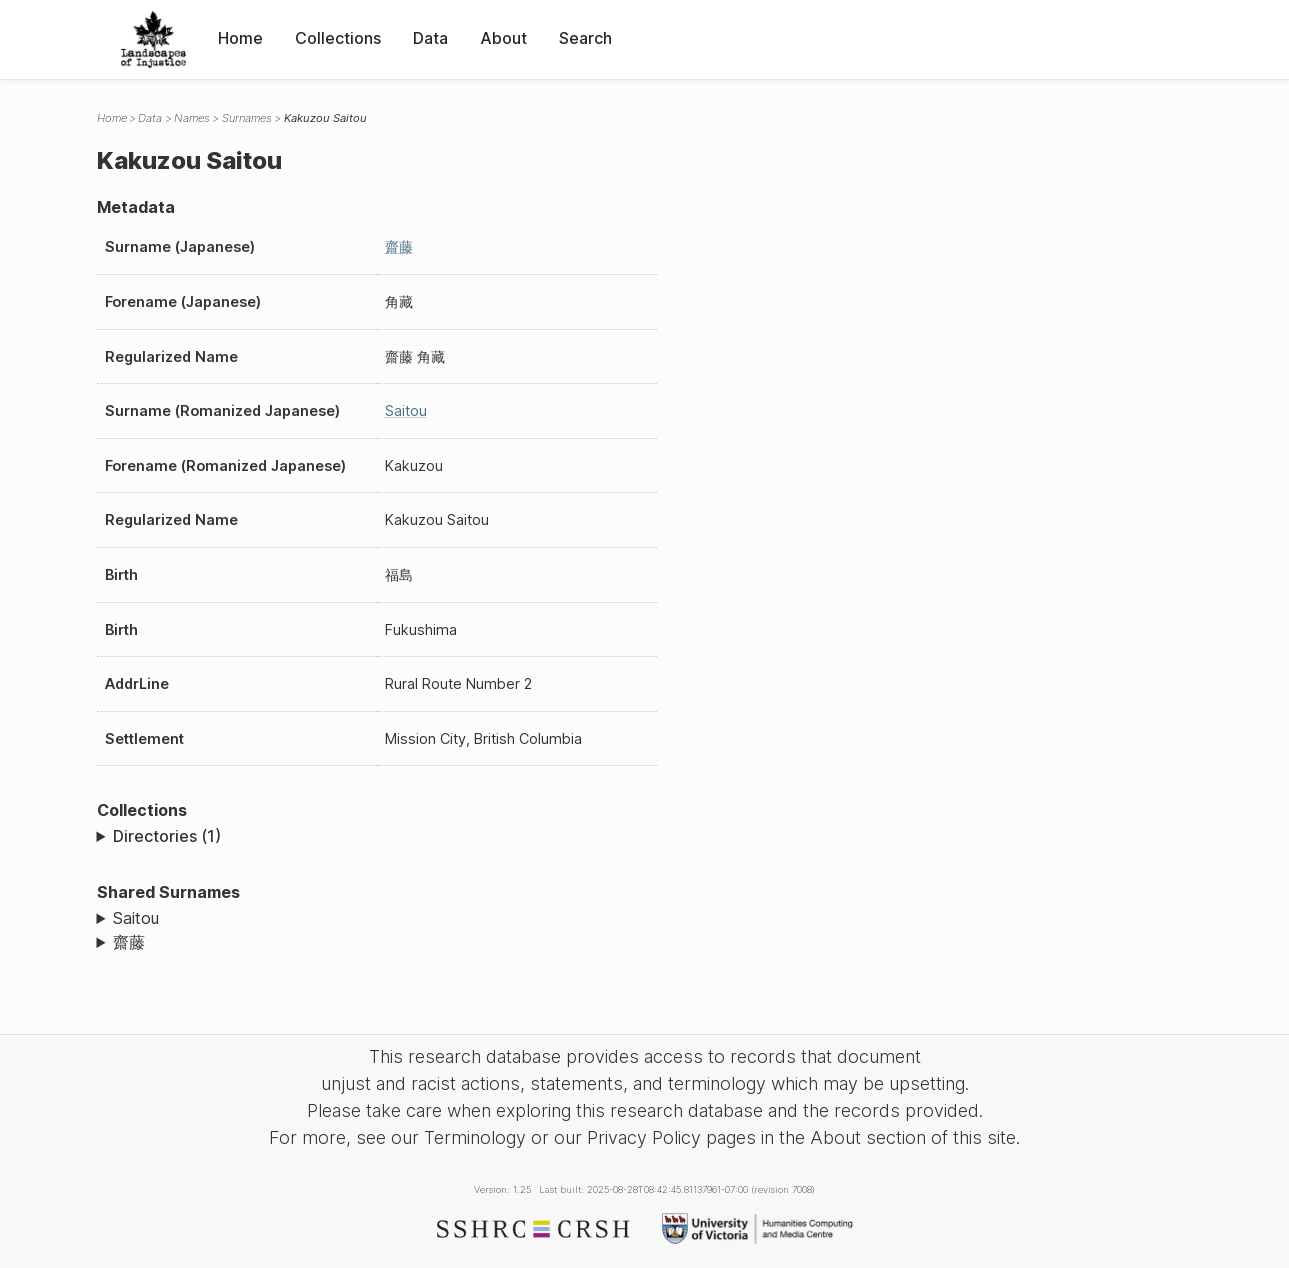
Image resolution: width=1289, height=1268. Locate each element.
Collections (338, 38)
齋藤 (399, 246)
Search (585, 38)
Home (240, 38)
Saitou (406, 410)
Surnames (247, 118)
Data (430, 38)
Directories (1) (167, 836)
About (503, 38)
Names (192, 118)
